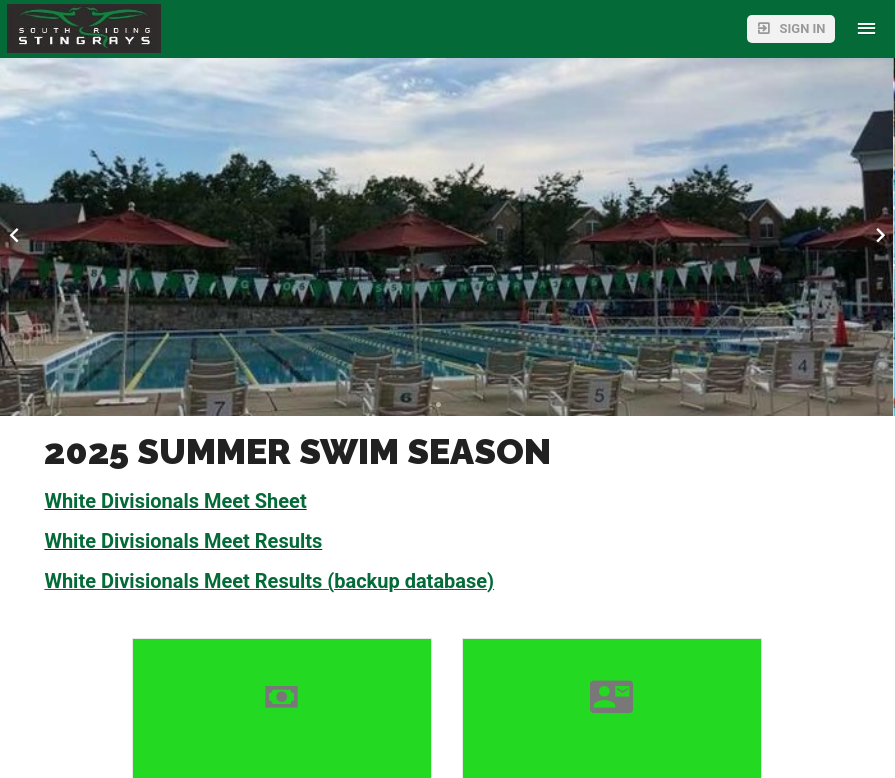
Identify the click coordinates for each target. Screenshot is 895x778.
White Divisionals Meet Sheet (175, 501)
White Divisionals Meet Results (183, 541)
